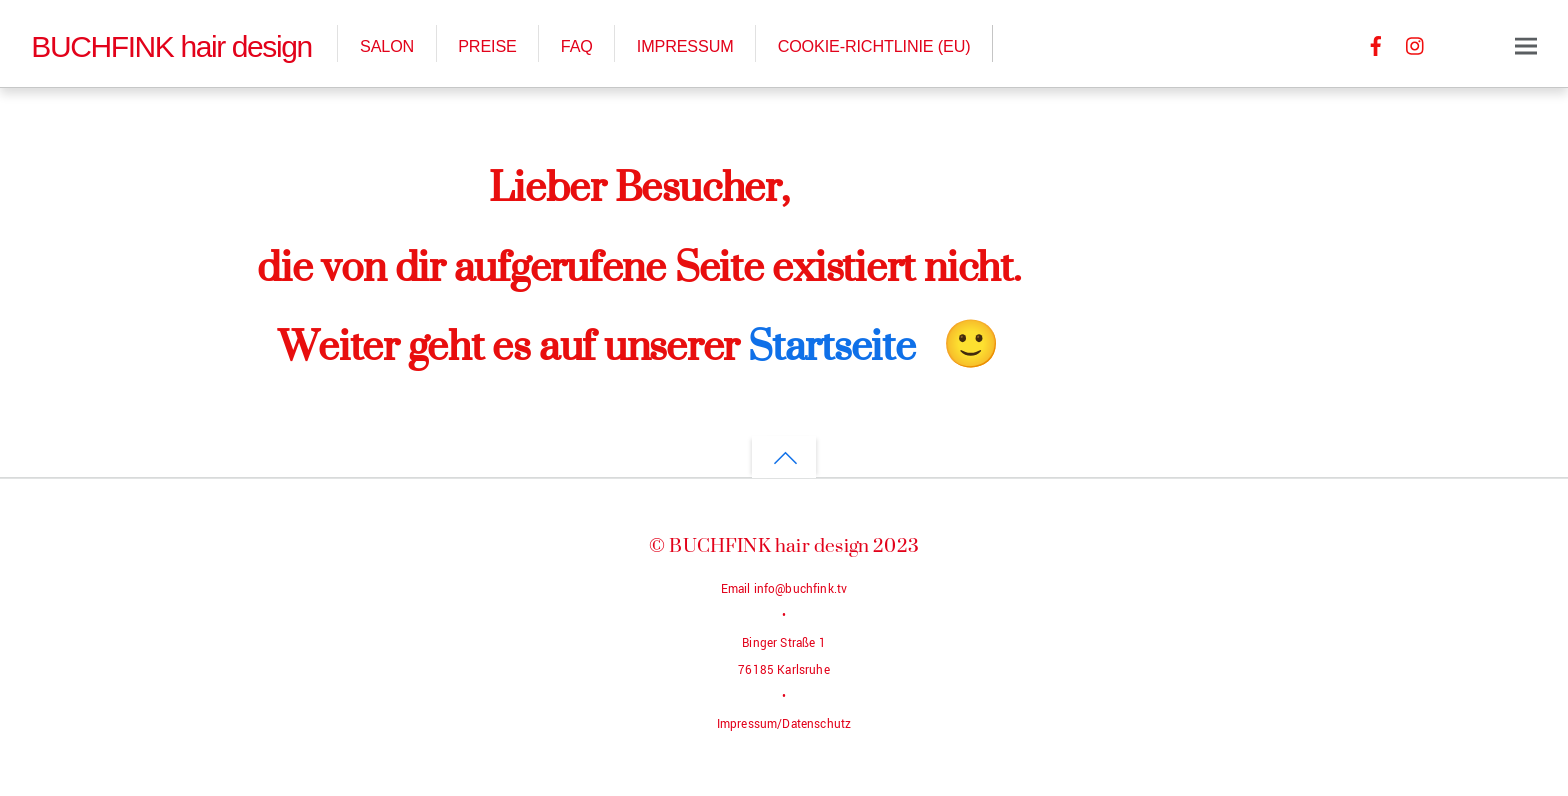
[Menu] (1526, 45)
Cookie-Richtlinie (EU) (874, 46)
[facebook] (1375, 44)
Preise (487, 46)
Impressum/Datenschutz (784, 724)
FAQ (577, 46)
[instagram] (1415, 44)
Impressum (685, 46)
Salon (387, 46)
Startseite (832, 345)
